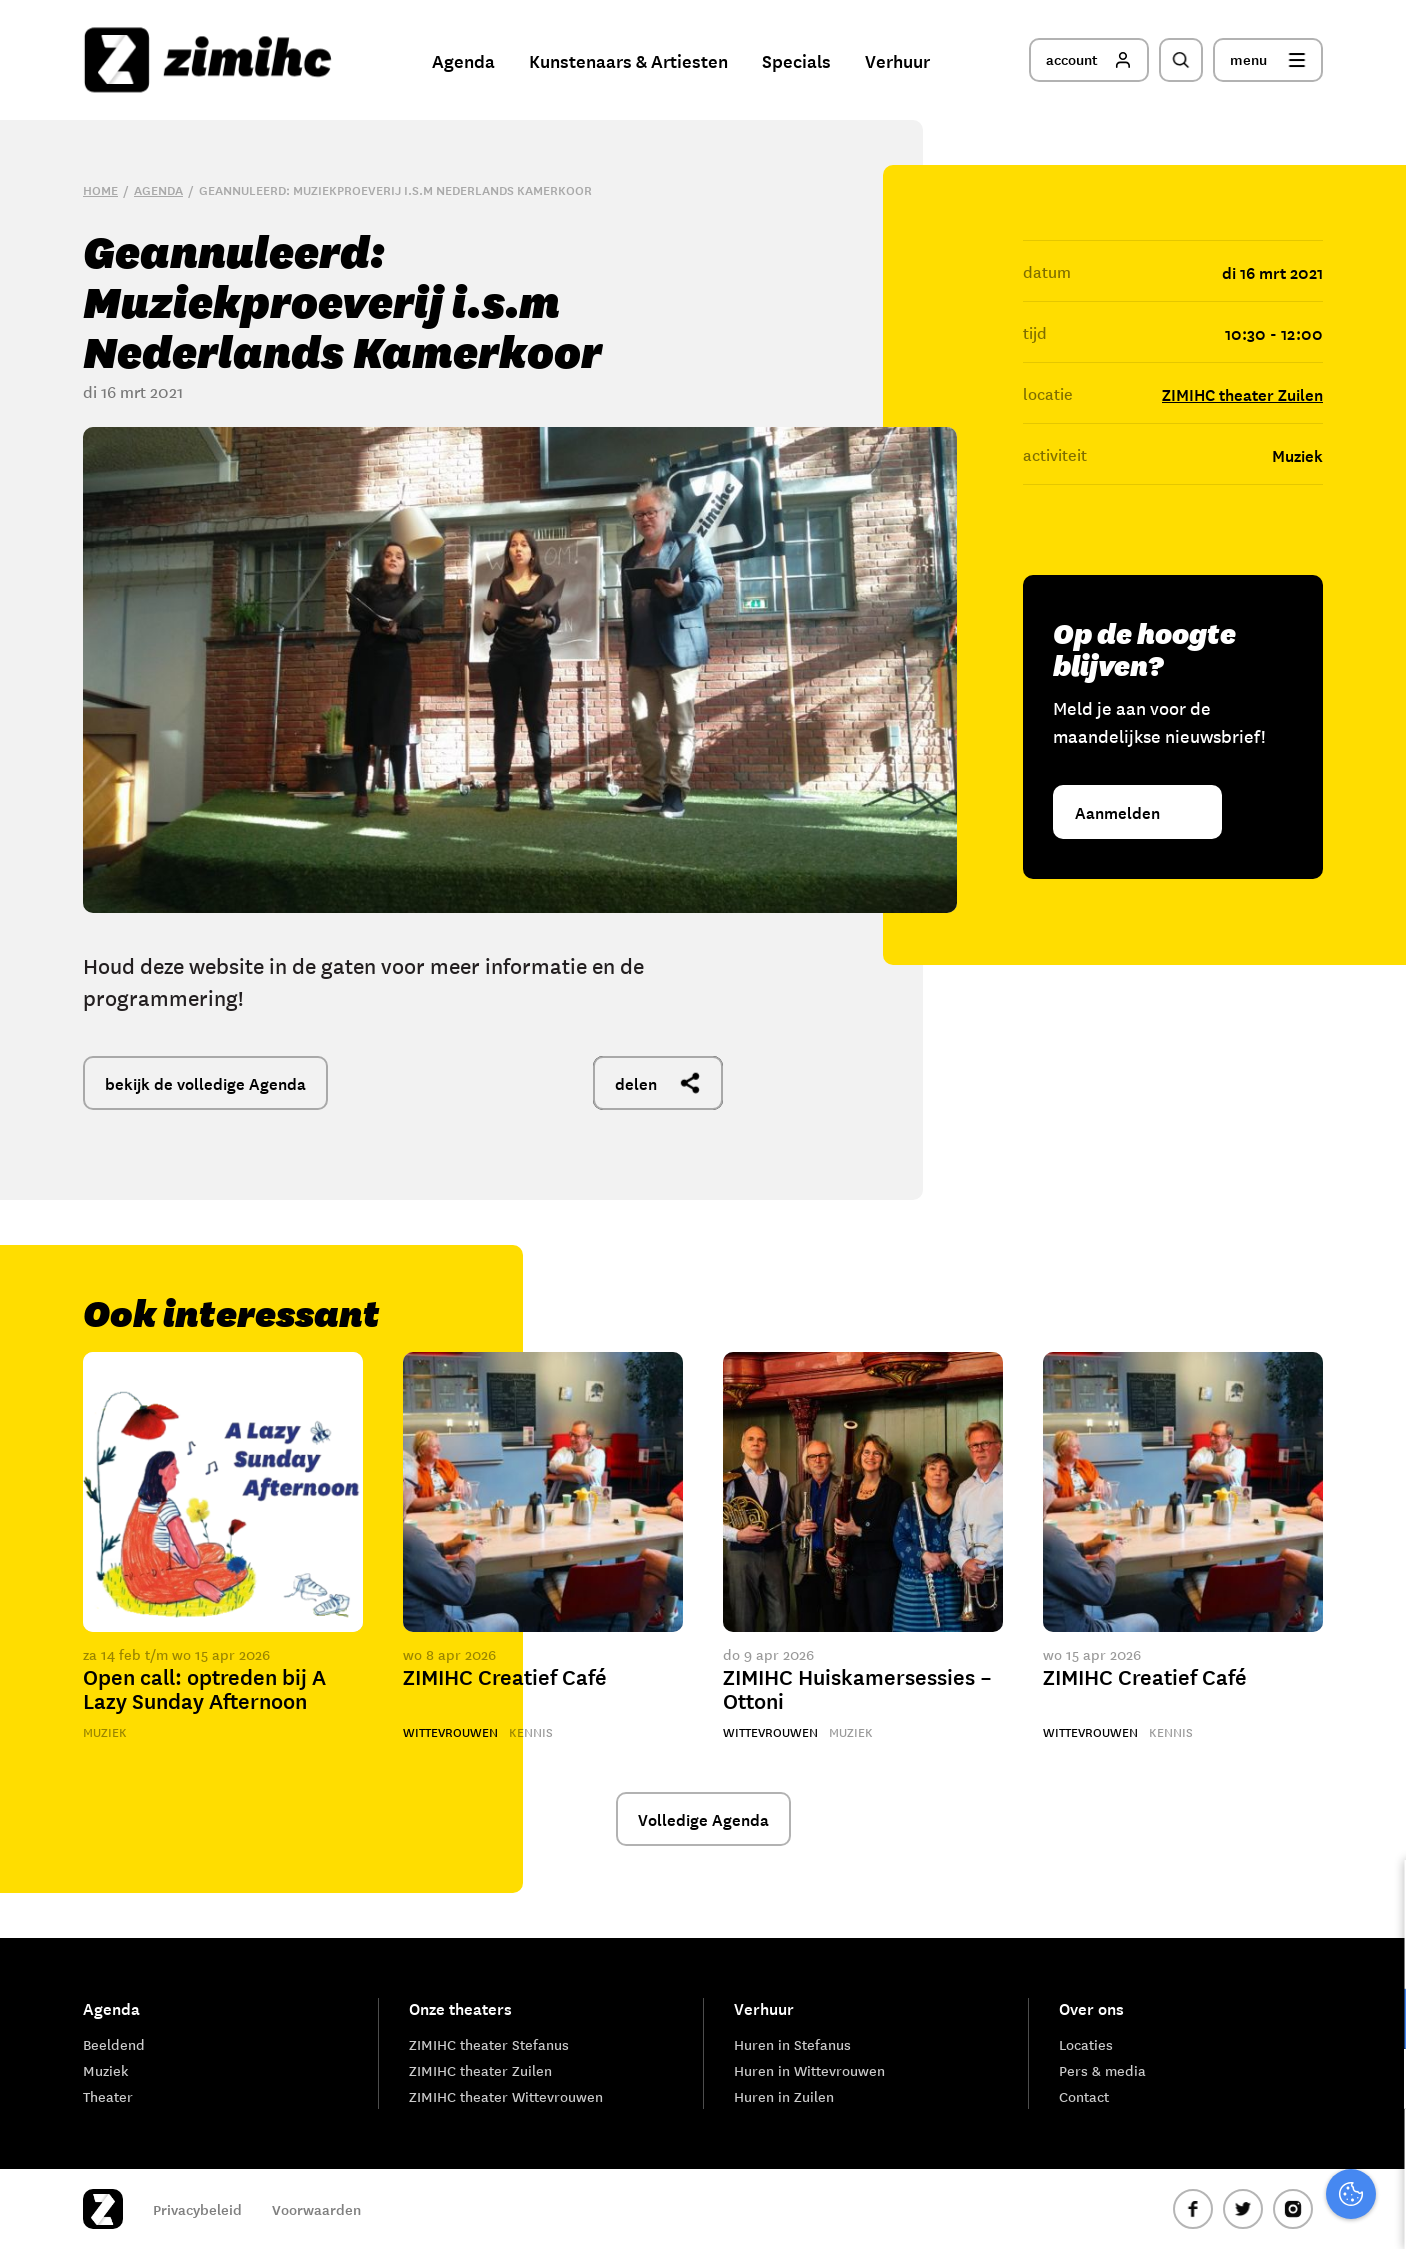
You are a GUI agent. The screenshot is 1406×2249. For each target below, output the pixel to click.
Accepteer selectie (1236, 2211)
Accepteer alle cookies (1236, 2153)
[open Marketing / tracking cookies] (1374, 2081)
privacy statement (1307, 1953)
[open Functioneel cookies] (1374, 2021)
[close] (1375, 1896)
